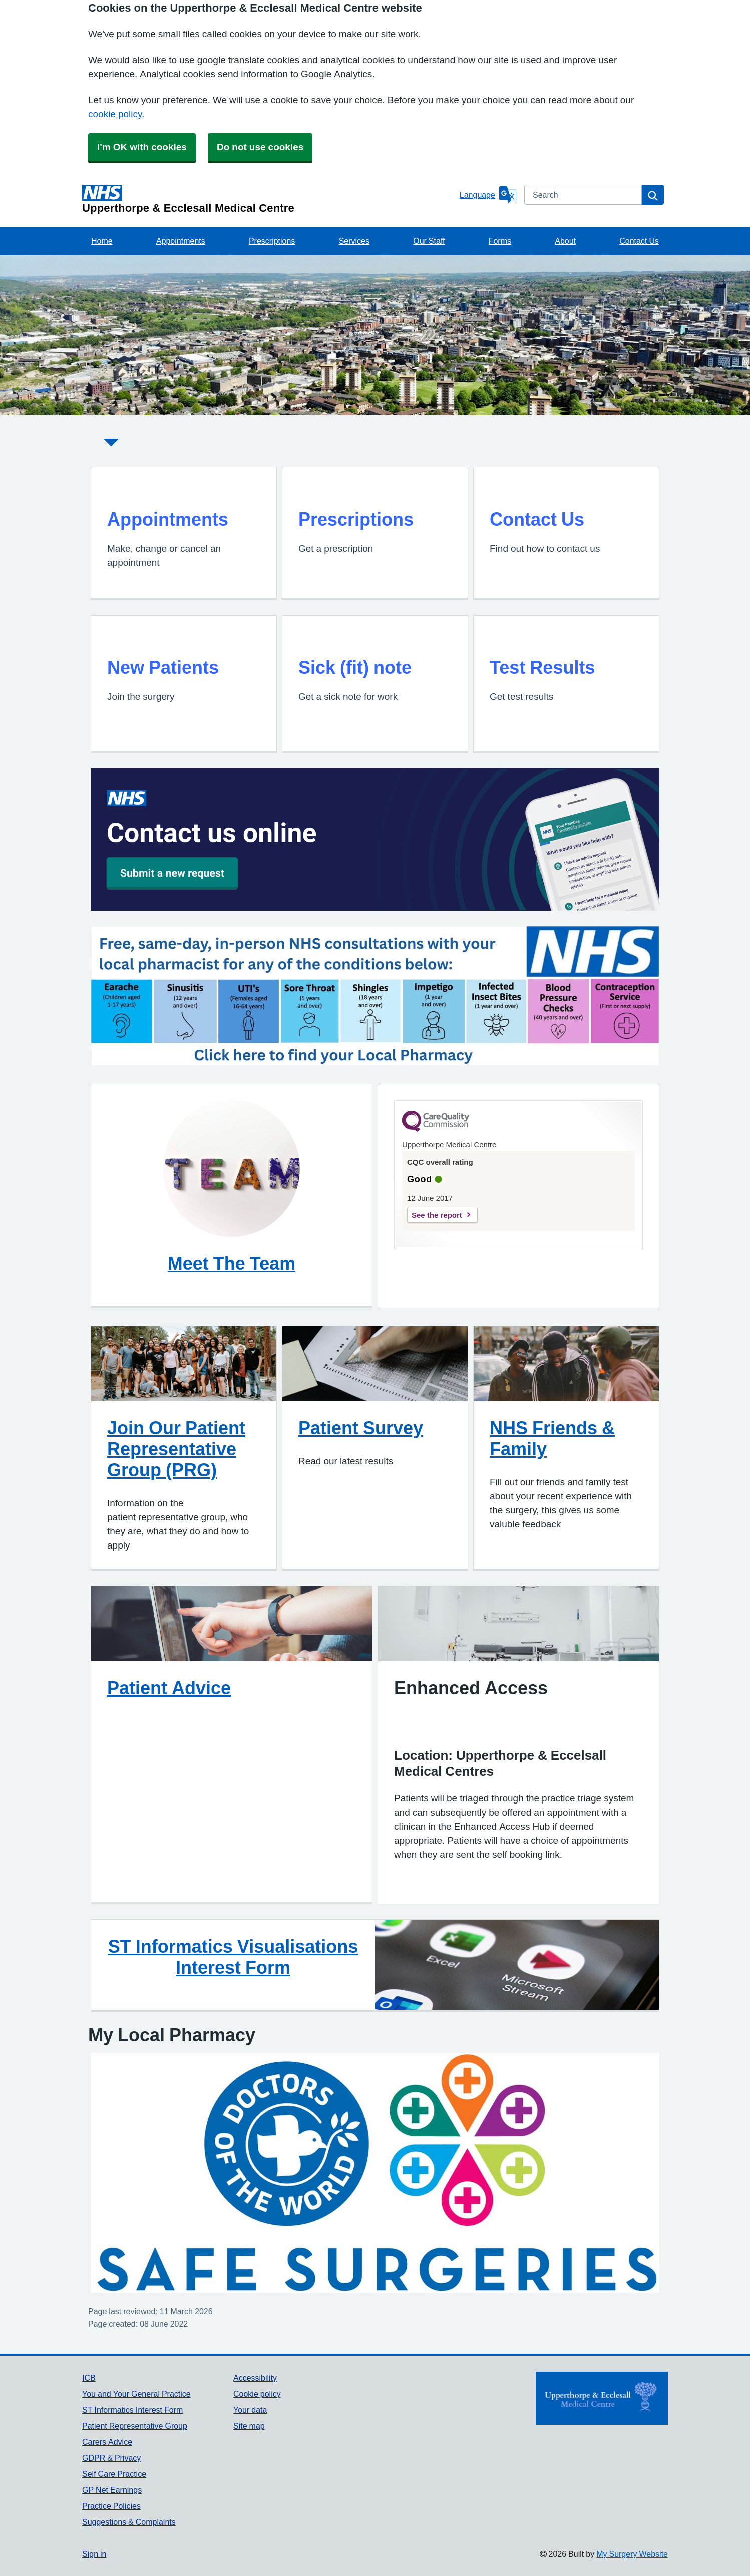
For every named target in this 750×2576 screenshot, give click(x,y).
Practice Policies (111, 2506)
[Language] (488, 195)
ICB (89, 2378)
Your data (250, 2410)
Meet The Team (231, 1263)
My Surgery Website (632, 2554)
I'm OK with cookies (142, 147)
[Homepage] (269, 199)
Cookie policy (257, 2394)
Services (354, 241)
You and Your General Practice (136, 2394)
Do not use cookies (260, 147)
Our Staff (429, 241)
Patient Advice (169, 1688)
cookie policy (115, 114)
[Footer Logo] (602, 2398)
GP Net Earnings (112, 2490)
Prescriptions (272, 241)
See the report (437, 1215)
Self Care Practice (114, 2474)
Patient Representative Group (134, 2426)
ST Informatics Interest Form (132, 2410)
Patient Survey (360, 1428)
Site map (249, 2426)
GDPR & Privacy (111, 2458)
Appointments (180, 241)
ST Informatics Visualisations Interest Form (233, 1956)
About (565, 241)
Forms (500, 241)
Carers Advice (107, 2442)
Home (102, 241)
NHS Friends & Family (552, 1438)
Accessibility (255, 2378)
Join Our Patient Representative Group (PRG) (176, 1449)
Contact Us (639, 241)
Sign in (94, 2554)
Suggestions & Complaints (129, 2522)
